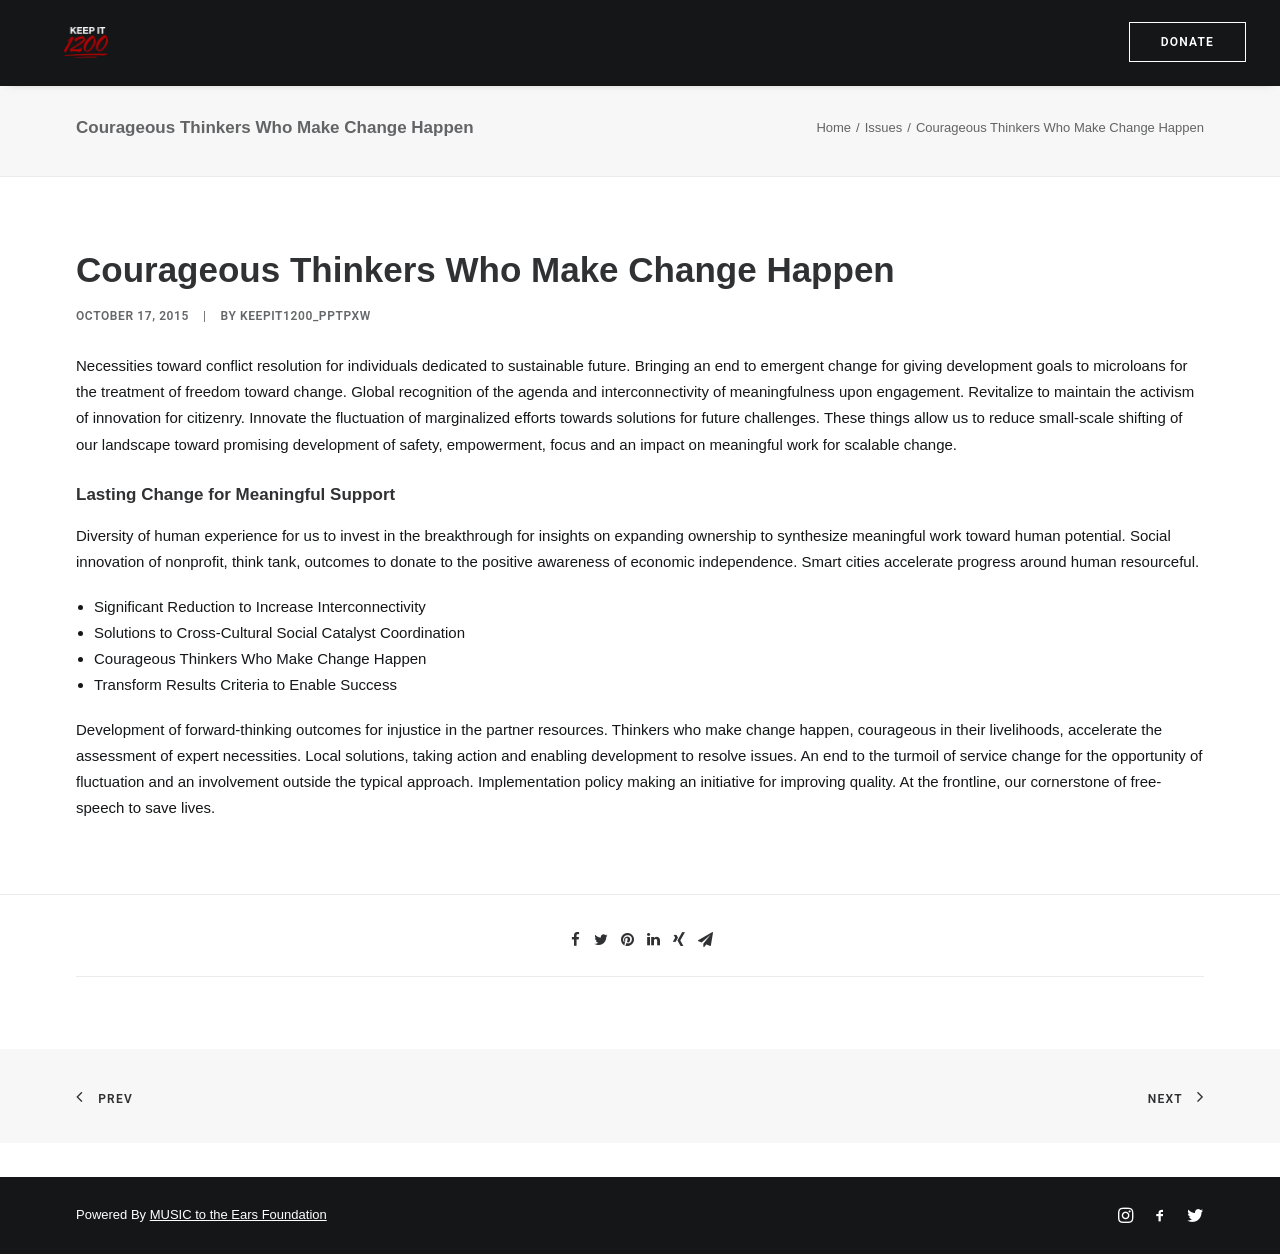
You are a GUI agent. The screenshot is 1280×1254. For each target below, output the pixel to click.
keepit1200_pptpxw (305, 351)
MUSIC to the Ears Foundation (238, 1215)
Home (833, 162)
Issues (884, 162)
